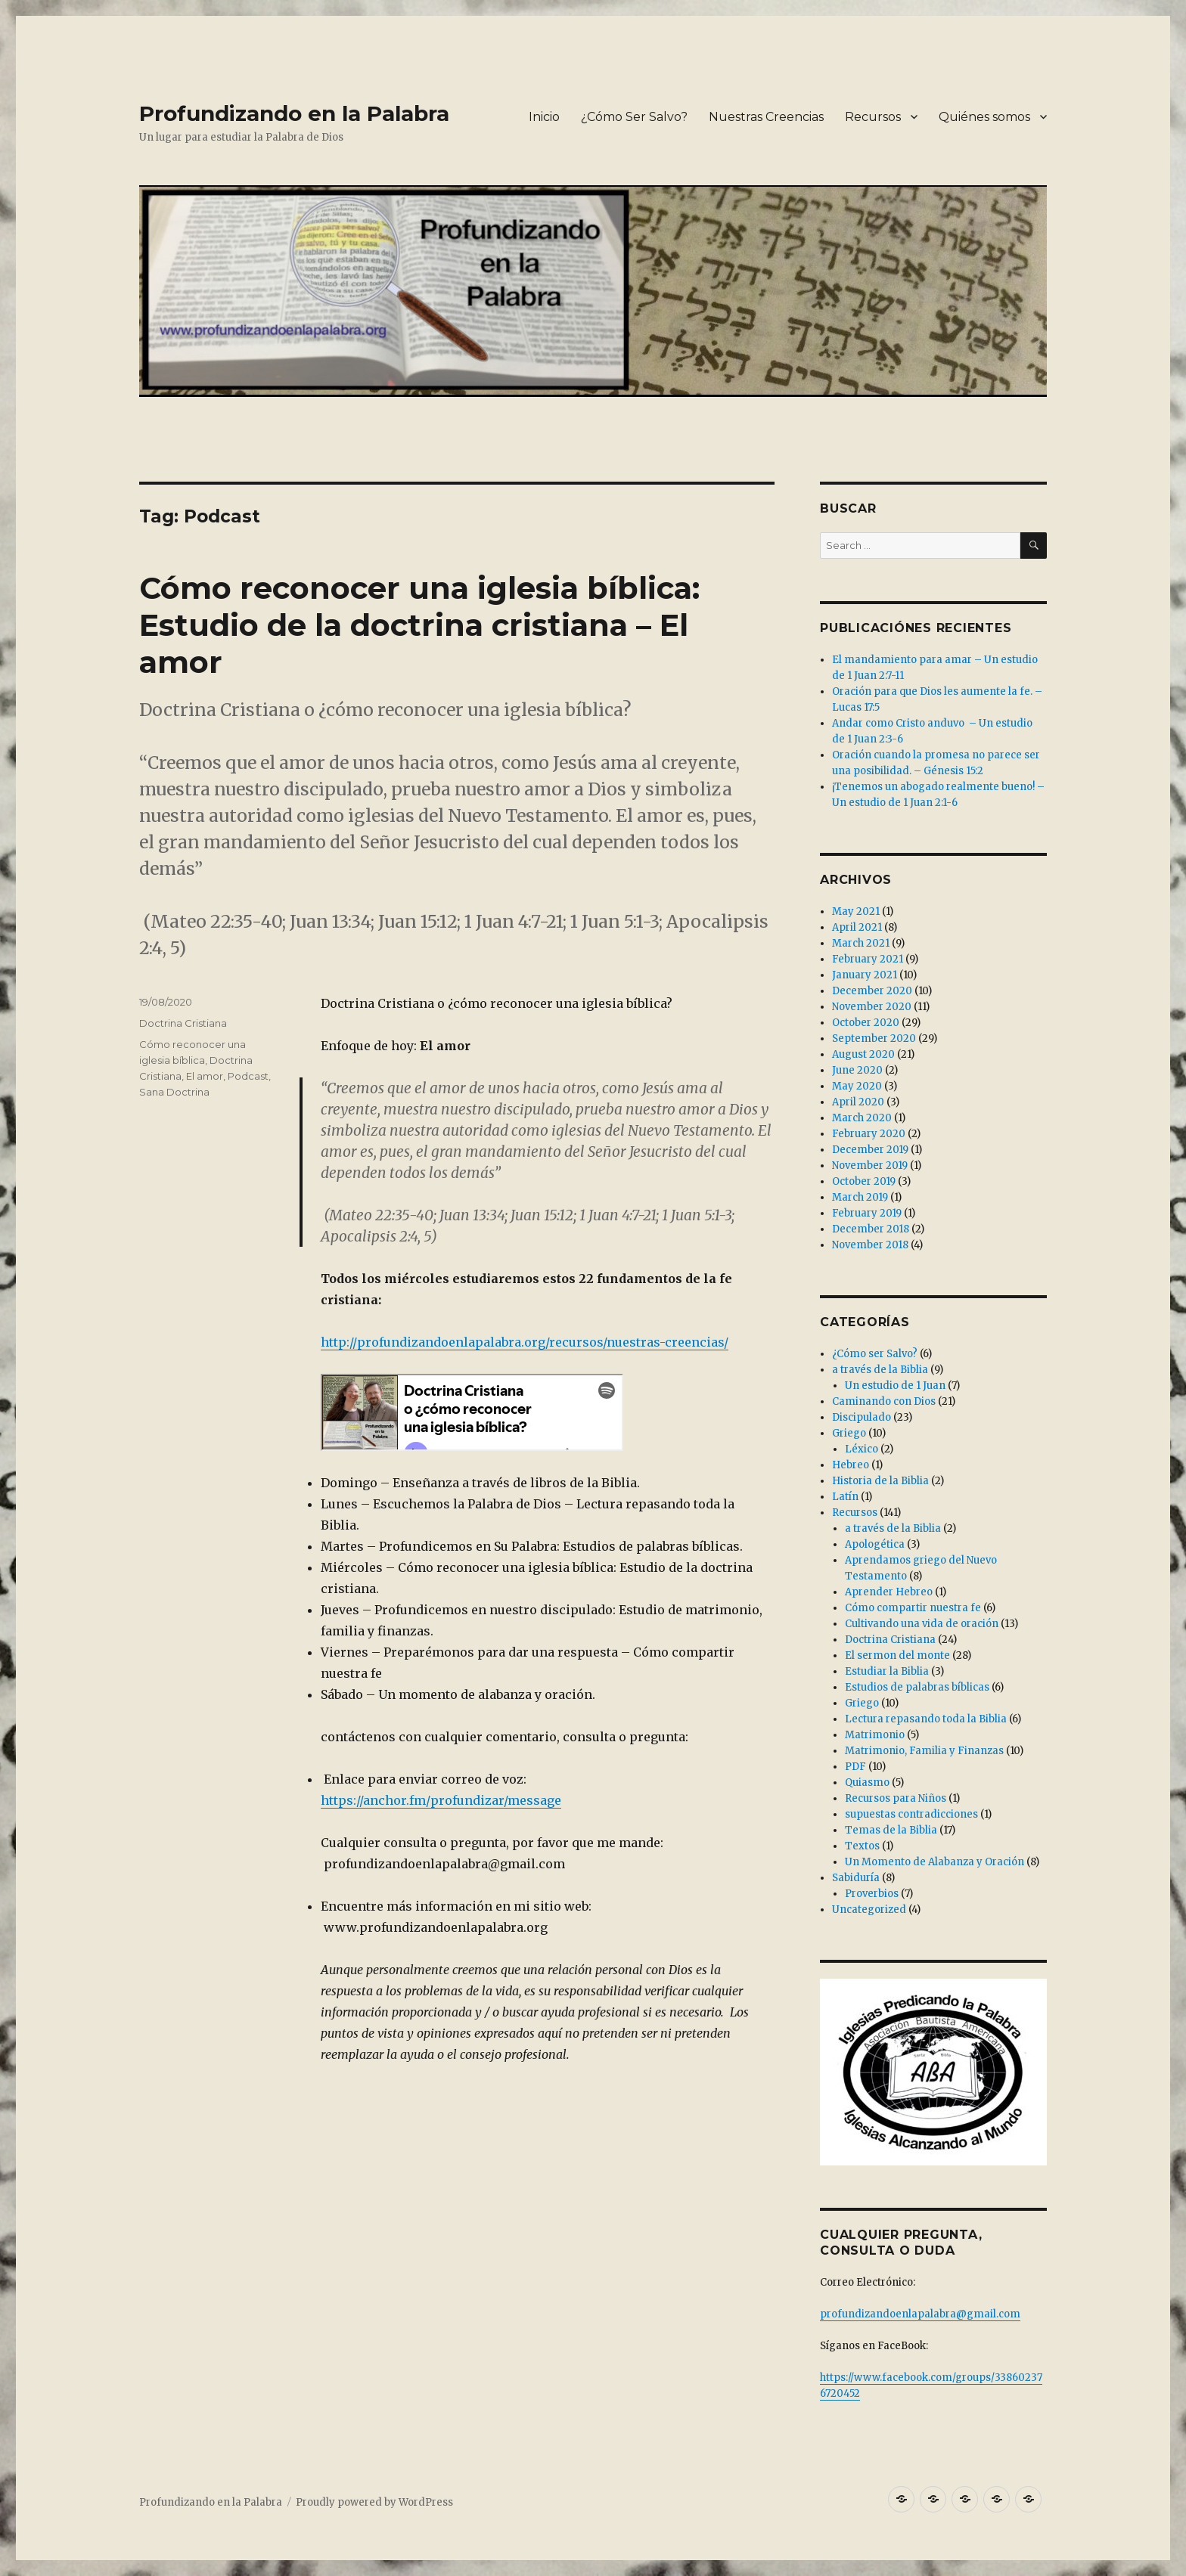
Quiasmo (867, 1782)
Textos (862, 1846)
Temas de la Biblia (891, 1830)
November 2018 (870, 1244)
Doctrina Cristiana (183, 1023)
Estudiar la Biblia (887, 1671)
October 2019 (864, 1181)
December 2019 (870, 1149)
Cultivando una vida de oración (921, 1623)
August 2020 (863, 1054)
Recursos (873, 117)
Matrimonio (875, 1734)
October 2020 (865, 1022)
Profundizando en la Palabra (294, 113)
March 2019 (860, 1197)
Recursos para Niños (895, 1798)
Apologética (875, 1544)
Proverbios (872, 1893)
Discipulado (861, 1417)
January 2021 (864, 975)
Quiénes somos (984, 117)
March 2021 (861, 943)
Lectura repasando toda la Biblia (926, 1719)
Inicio (544, 117)
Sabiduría (856, 1877)
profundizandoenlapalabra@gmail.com (920, 2314)
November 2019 (870, 1165)
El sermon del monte (897, 1655)
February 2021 (867, 959)
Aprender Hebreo (889, 1592)
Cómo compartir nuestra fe (913, 1607)
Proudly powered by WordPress (374, 2502)
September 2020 (874, 1038)
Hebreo (850, 1464)
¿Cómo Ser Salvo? (634, 117)
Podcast (248, 1076)
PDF (855, 1766)
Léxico (861, 1449)
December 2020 (872, 990)
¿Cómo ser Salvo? (874, 1353)
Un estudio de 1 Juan (895, 1385)
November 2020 (871, 1006)
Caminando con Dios (884, 1401)
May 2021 (856, 911)
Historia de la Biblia (880, 1480)
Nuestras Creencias (766, 117)
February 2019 (867, 1213)
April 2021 (857, 927)
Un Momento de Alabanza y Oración (934, 1861)
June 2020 (857, 1070)
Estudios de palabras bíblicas (917, 1687)
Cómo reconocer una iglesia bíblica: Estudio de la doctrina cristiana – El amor (419, 624)
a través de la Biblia (880, 1369)
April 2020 (858, 1102)
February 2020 (868, 1133)
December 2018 (870, 1229)
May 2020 (857, 1086)
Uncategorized (869, 1909)
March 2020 (862, 1117)
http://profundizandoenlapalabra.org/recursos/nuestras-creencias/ (524, 1342)
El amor (204, 1076)
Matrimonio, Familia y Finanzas (924, 1750)
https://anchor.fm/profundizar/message (441, 1800)
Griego (849, 1433)
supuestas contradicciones (911, 1814)
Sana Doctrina (174, 1092)
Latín (845, 1496)
